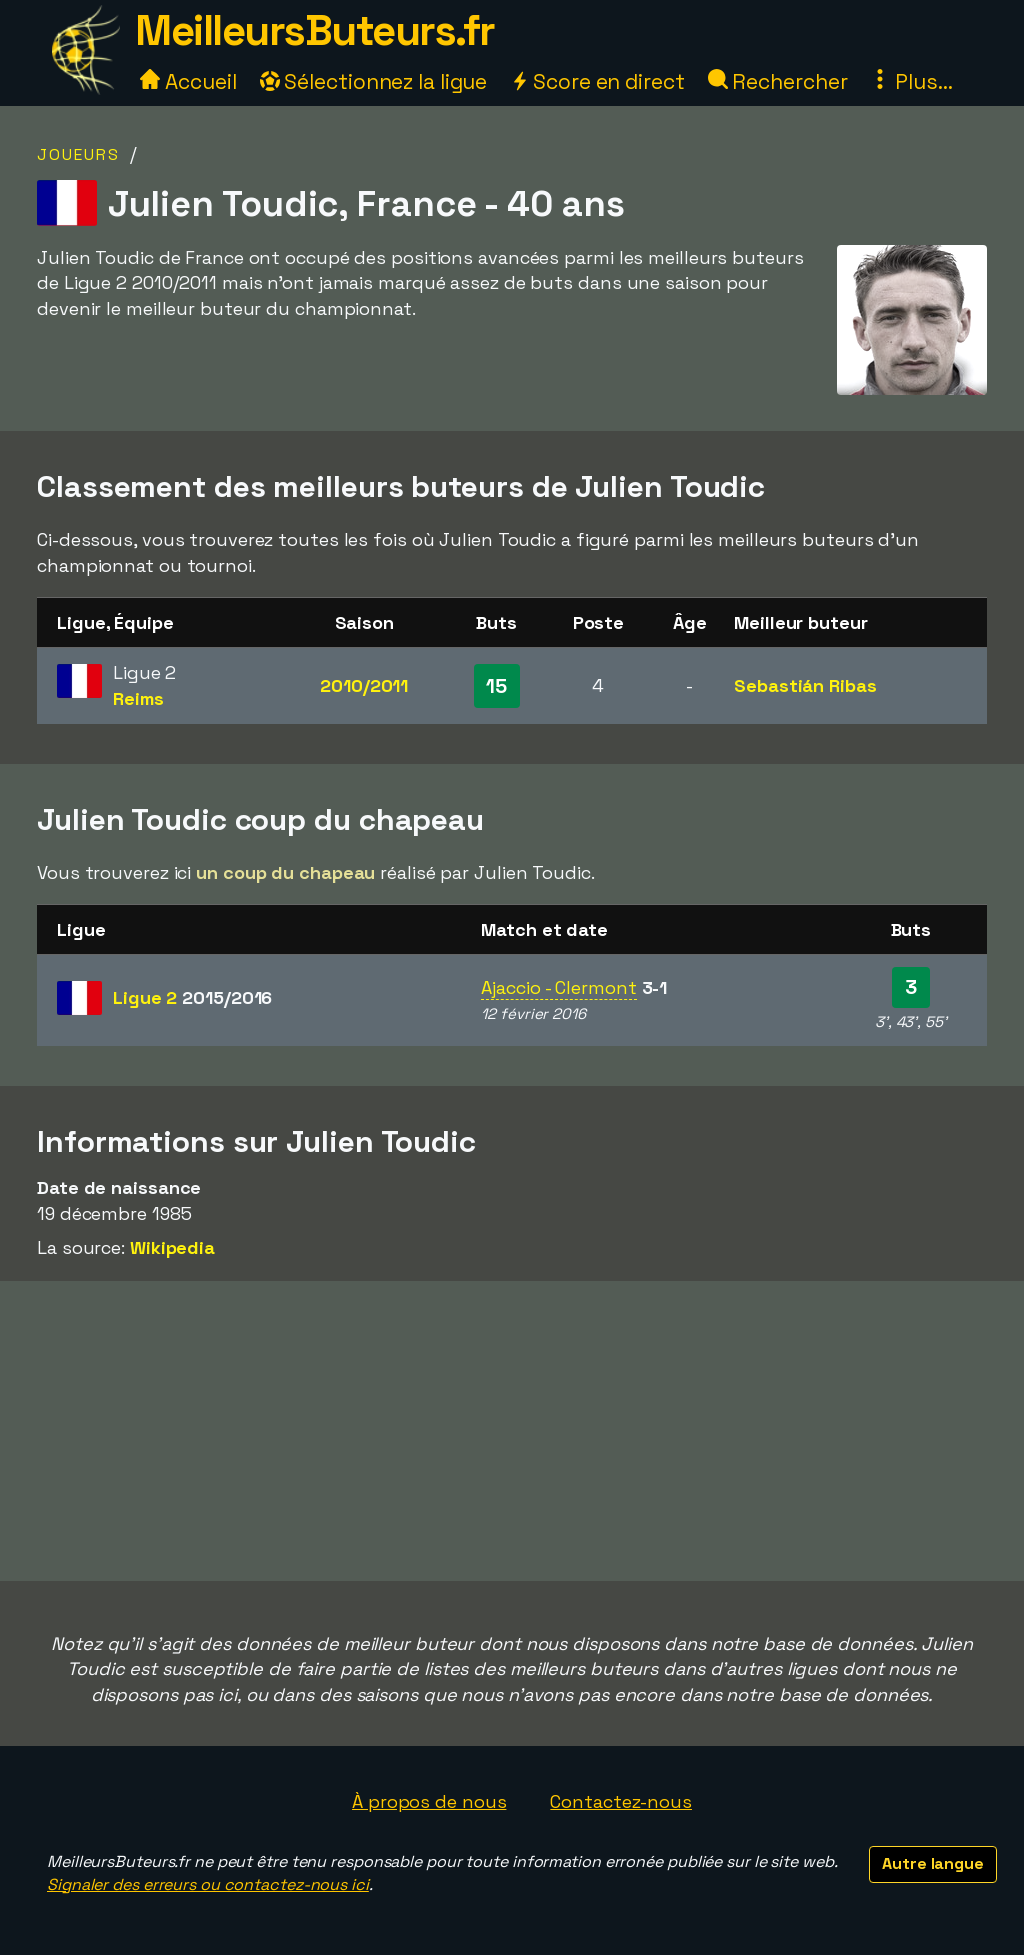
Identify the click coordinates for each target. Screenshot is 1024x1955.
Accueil (188, 81)
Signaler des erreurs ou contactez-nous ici (208, 1884)
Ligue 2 (192, 997)
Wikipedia (172, 1247)
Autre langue (933, 1863)
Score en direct (597, 81)
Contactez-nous (621, 1801)
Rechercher (778, 81)
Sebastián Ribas (805, 685)
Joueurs (78, 154)
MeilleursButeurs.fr (315, 30)
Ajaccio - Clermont (558, 987)
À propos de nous (429, 1801)
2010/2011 (364, 685)
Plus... (911, 81)
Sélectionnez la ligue (374, 81)
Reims (138, 698)
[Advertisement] (512, 1431)
